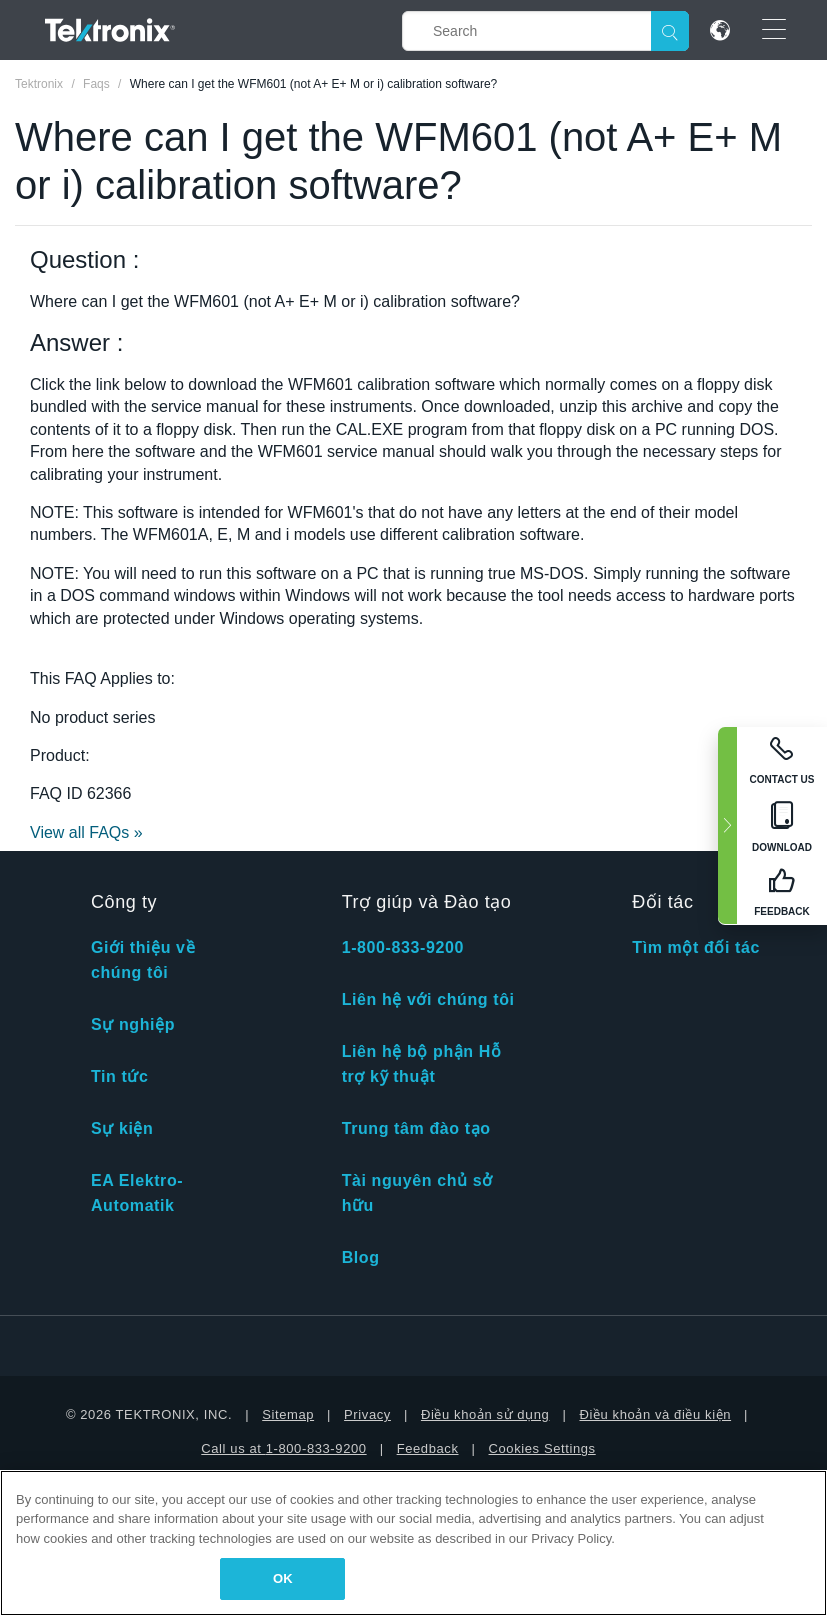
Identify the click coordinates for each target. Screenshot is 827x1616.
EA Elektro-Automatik (137, 1193)
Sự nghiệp (133, 1024)
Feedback (428, 1448)
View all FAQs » (86, 832)
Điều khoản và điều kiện (655, 1414)
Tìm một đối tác (696, 947)
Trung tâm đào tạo (416, 1128)
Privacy (367, 1414)
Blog (361, 1257)
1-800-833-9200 (403, 947)
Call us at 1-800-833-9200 (283, 1448)
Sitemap (288, 1414)
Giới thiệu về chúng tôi (143, 960)
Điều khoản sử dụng (485, 1414)
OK (283, 1578)
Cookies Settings (542, 1448)
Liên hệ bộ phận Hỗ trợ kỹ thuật (422, 1064)
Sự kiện (122, 1128)
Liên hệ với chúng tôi (428, 999)
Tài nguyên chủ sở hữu (417, 1193)
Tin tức (120, 1076)
